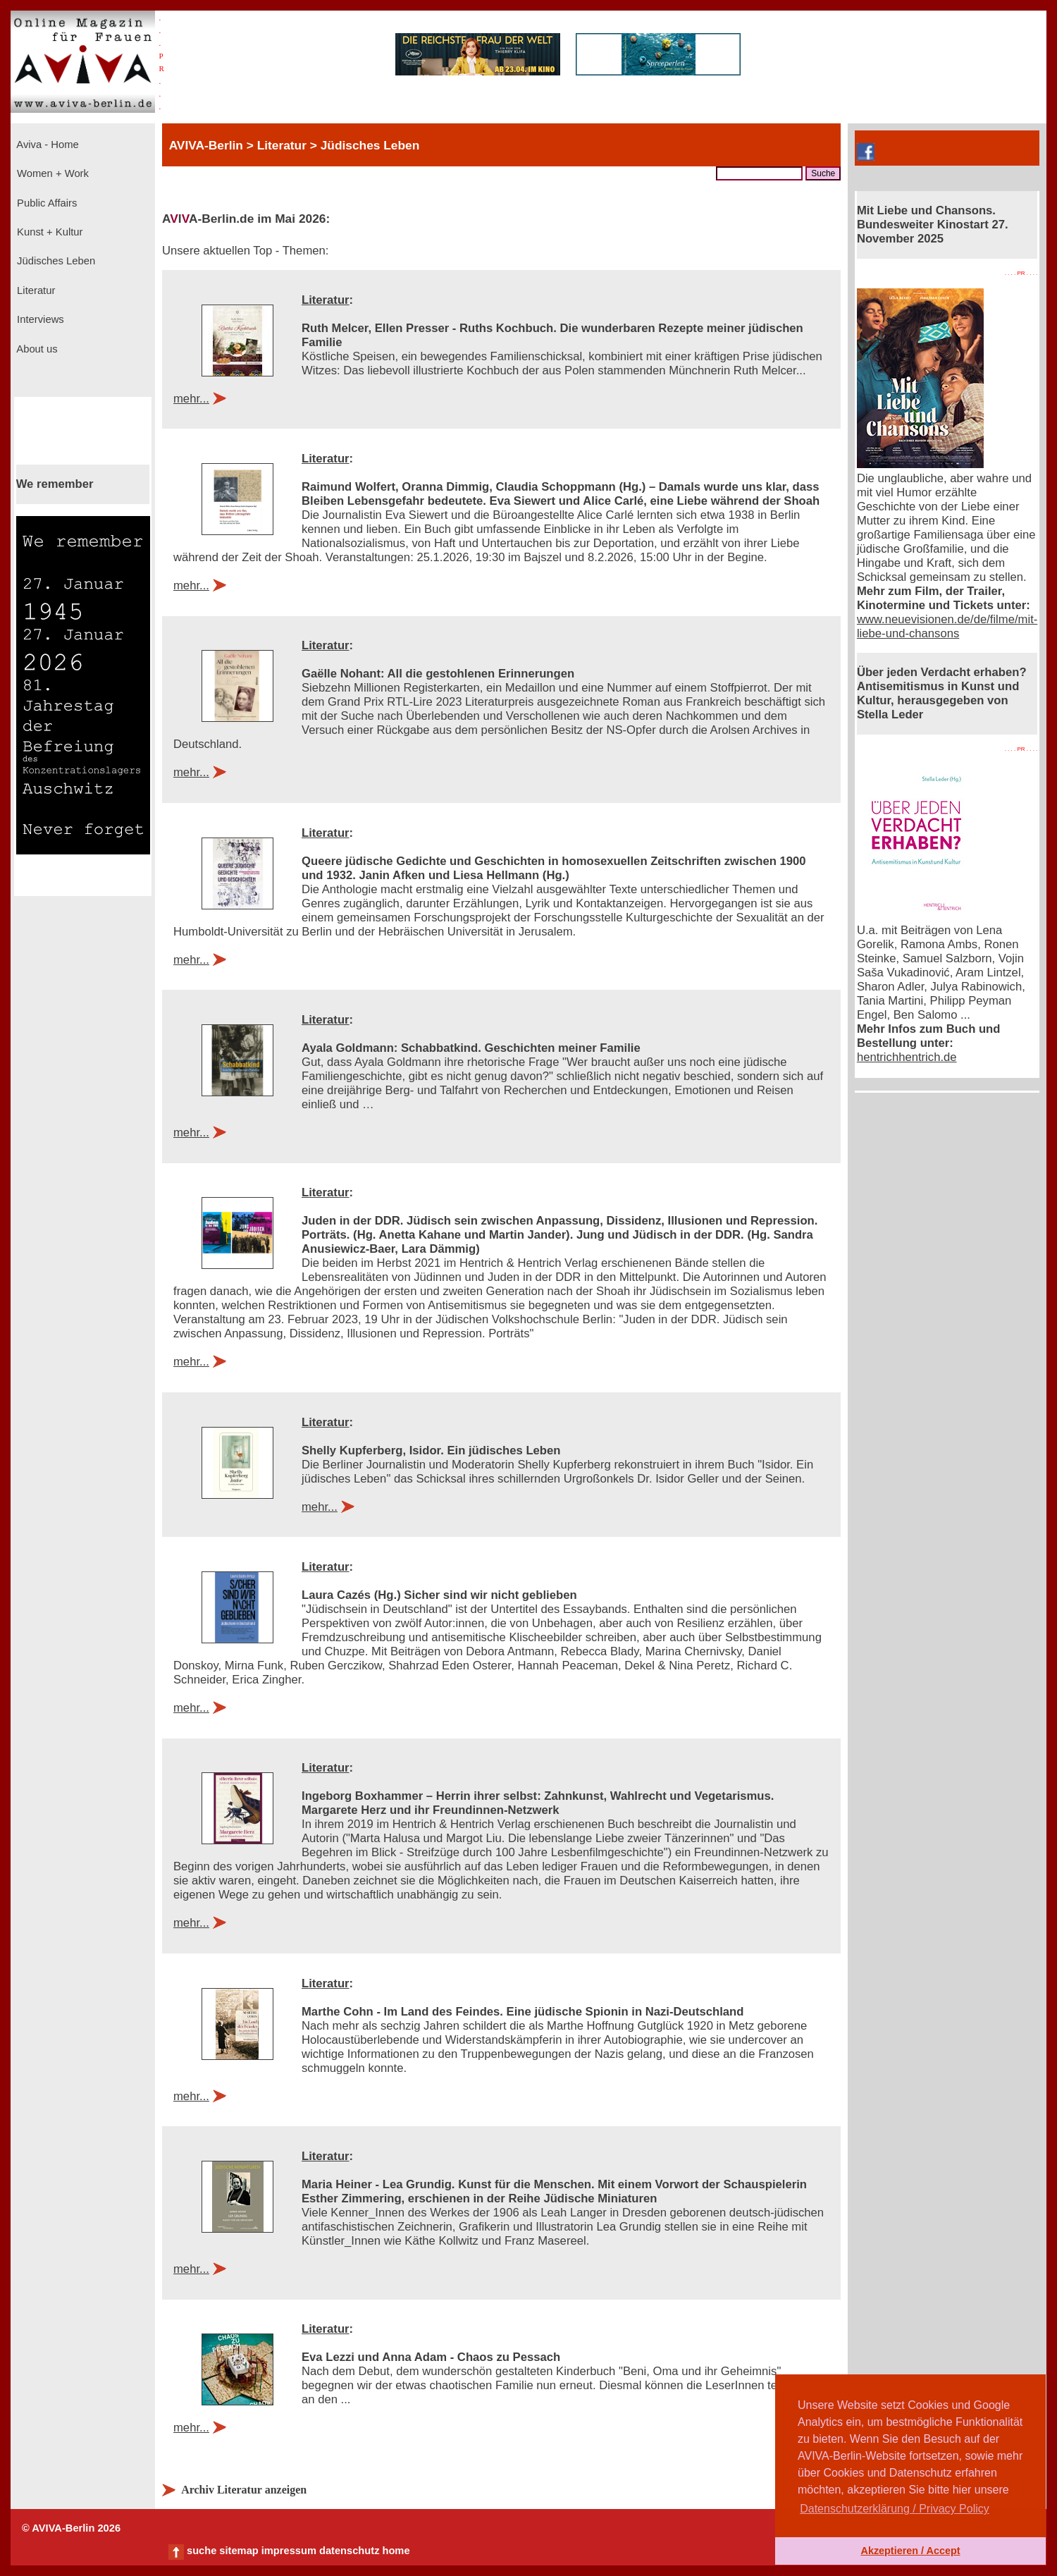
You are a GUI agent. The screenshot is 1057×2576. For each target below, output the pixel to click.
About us (36, 349)
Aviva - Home (46, 144)
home (395, 2550)
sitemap (238, 2550)
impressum (288, 2550)
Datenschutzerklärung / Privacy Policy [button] (894, 2509)
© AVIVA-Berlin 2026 (71, 2528)
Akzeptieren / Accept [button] (910, 2550)
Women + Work (51, 173)
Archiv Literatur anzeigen (244, 2490)
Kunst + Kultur (48, 232)
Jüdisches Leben (54, 260)
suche (201, 2550)
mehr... (191, 398)
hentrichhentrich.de (907, 1057)
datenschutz (349, 2550)
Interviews (39, 319)
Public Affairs (45, 203)
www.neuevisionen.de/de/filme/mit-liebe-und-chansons (947, 626)
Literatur (34, 290)
